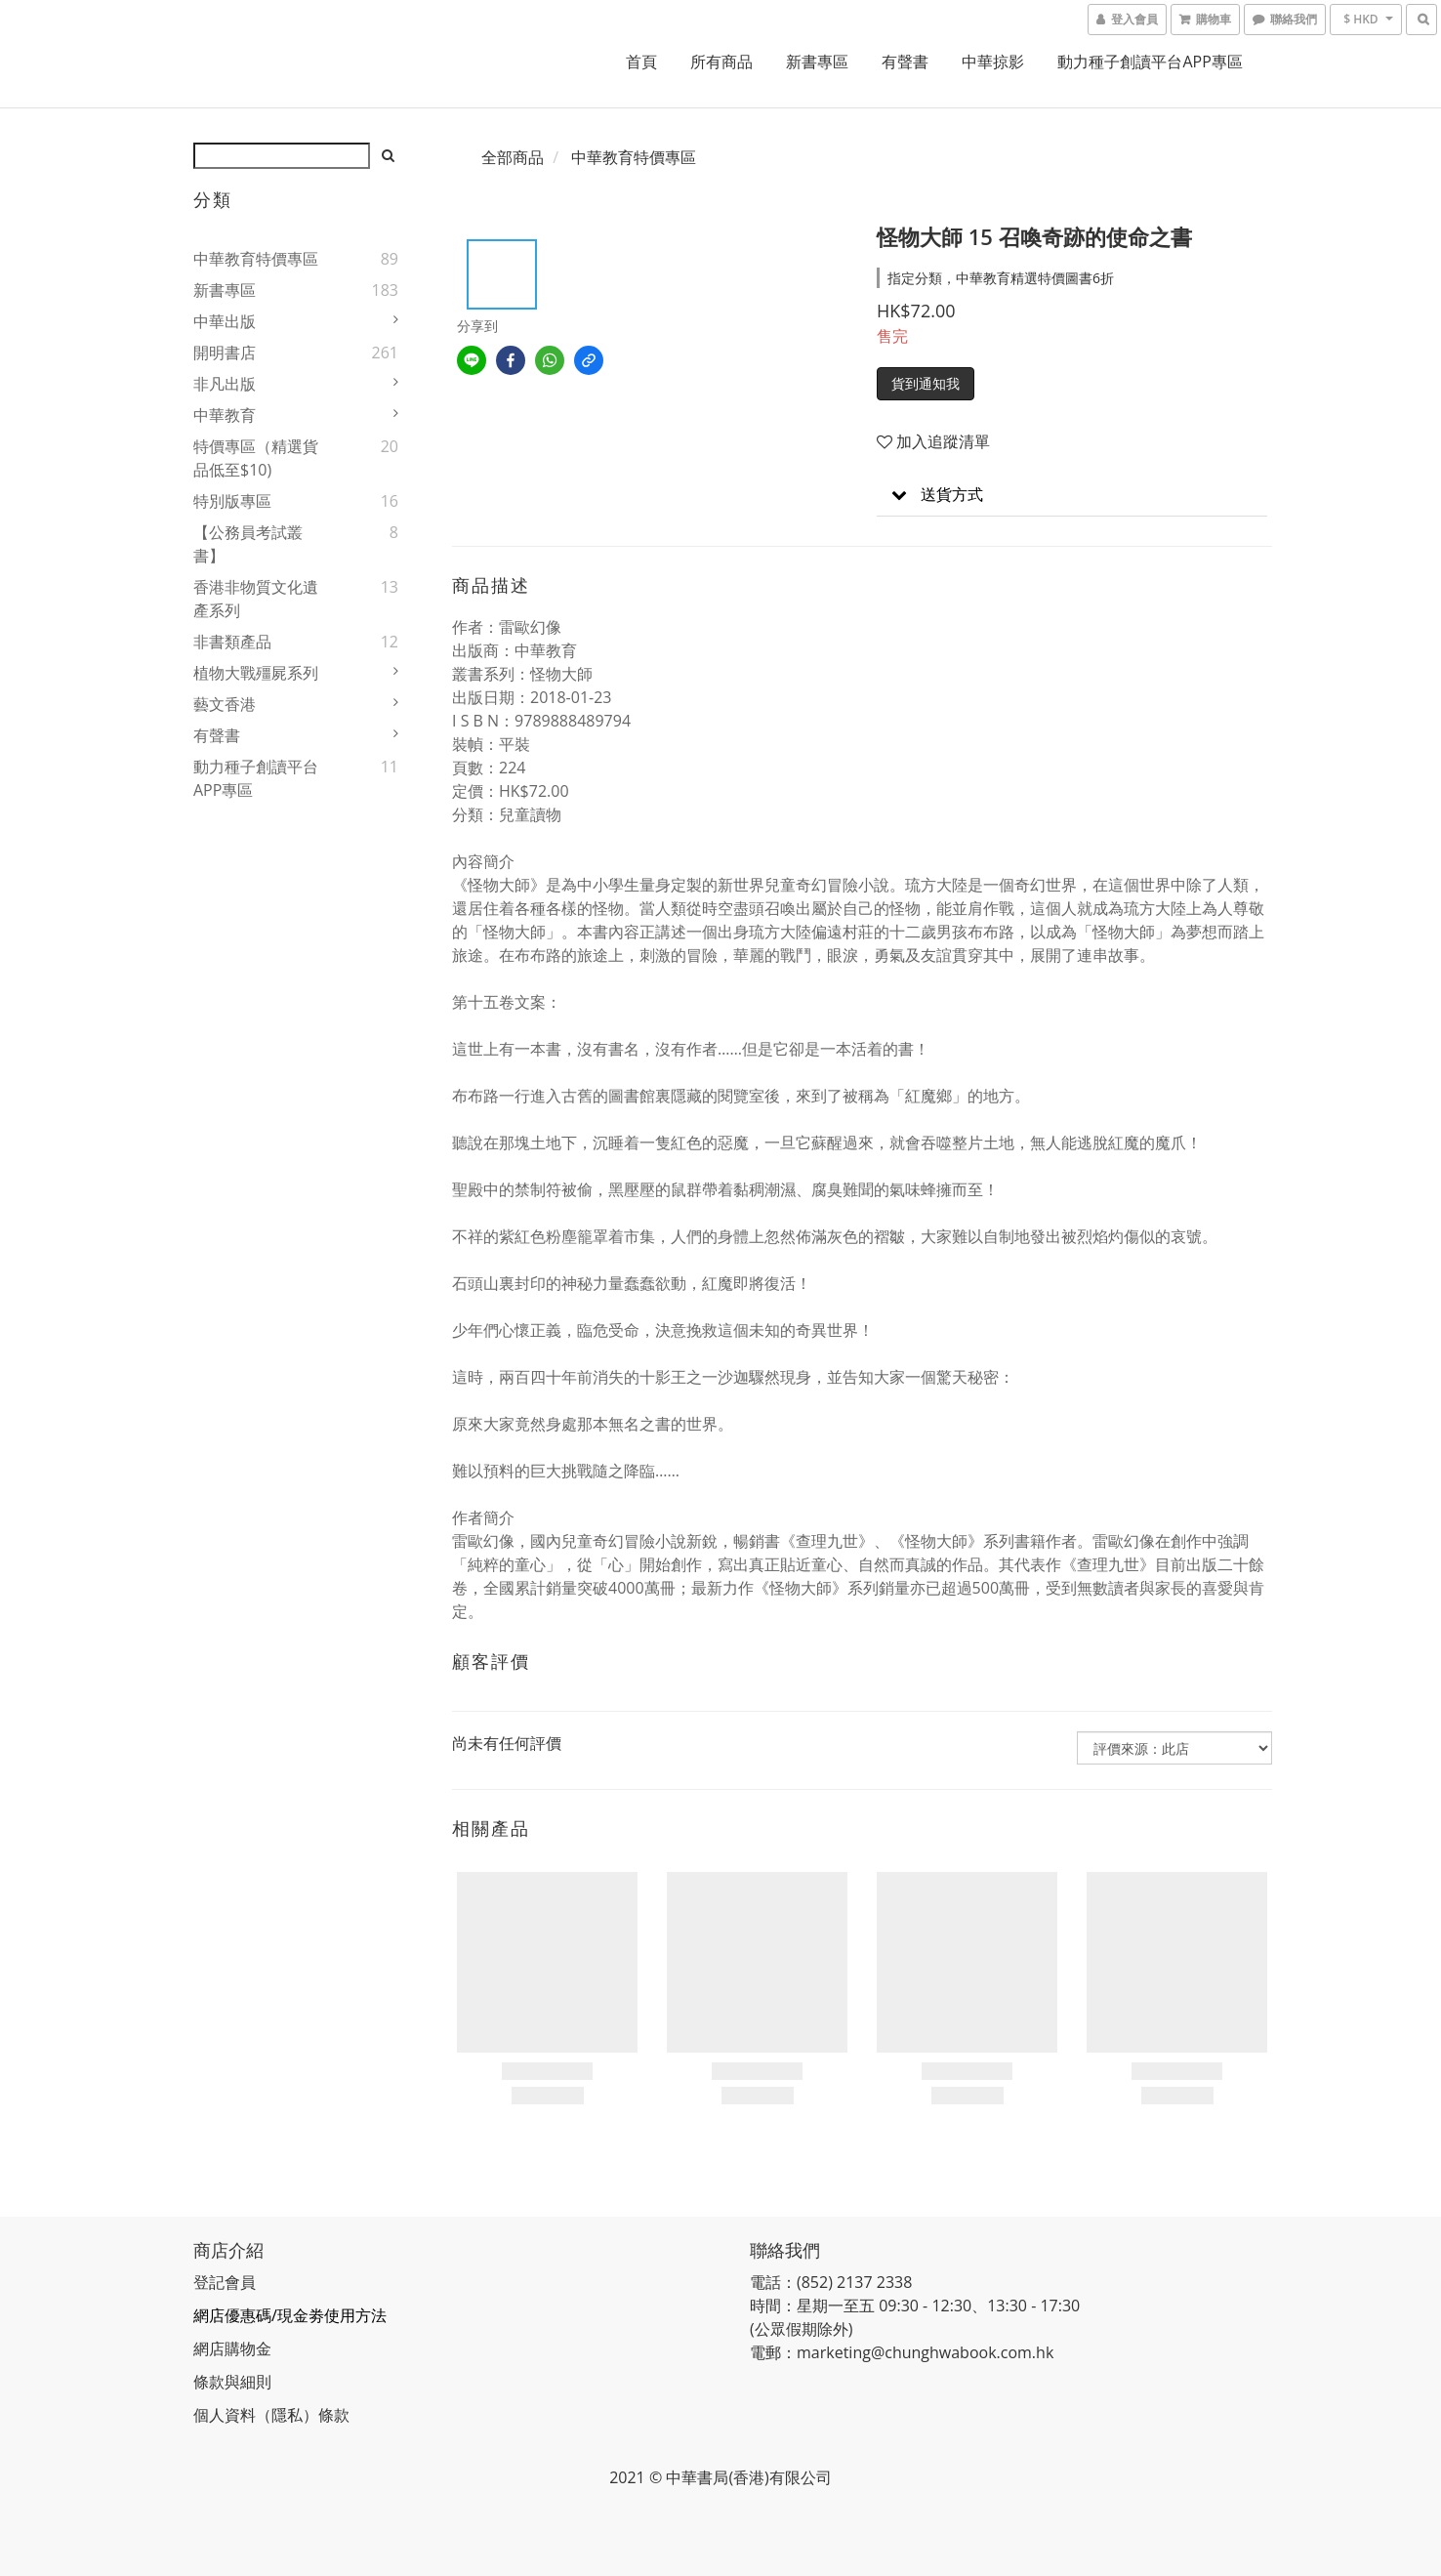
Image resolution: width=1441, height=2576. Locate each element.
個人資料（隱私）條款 (271, 2415)
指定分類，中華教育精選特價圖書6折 (1000, 278)
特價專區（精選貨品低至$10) (255, 458)
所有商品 (721, 61)
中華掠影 (993, 61)
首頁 (641, 61)
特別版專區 (232, 501)
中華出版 (224, 321)
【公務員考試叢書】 (248, 543)
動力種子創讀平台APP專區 (1149, 61)
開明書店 (224, 352)
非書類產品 (232, 641)
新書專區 (817, 61)
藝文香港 (224, 704)
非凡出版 (224, 384)
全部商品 (512, 157)
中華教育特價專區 (255, 259)
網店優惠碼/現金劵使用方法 (290, 2315)
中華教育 (224, 415)
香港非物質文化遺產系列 (255, 598)
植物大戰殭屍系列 (255, 673)
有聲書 (905, 61)
